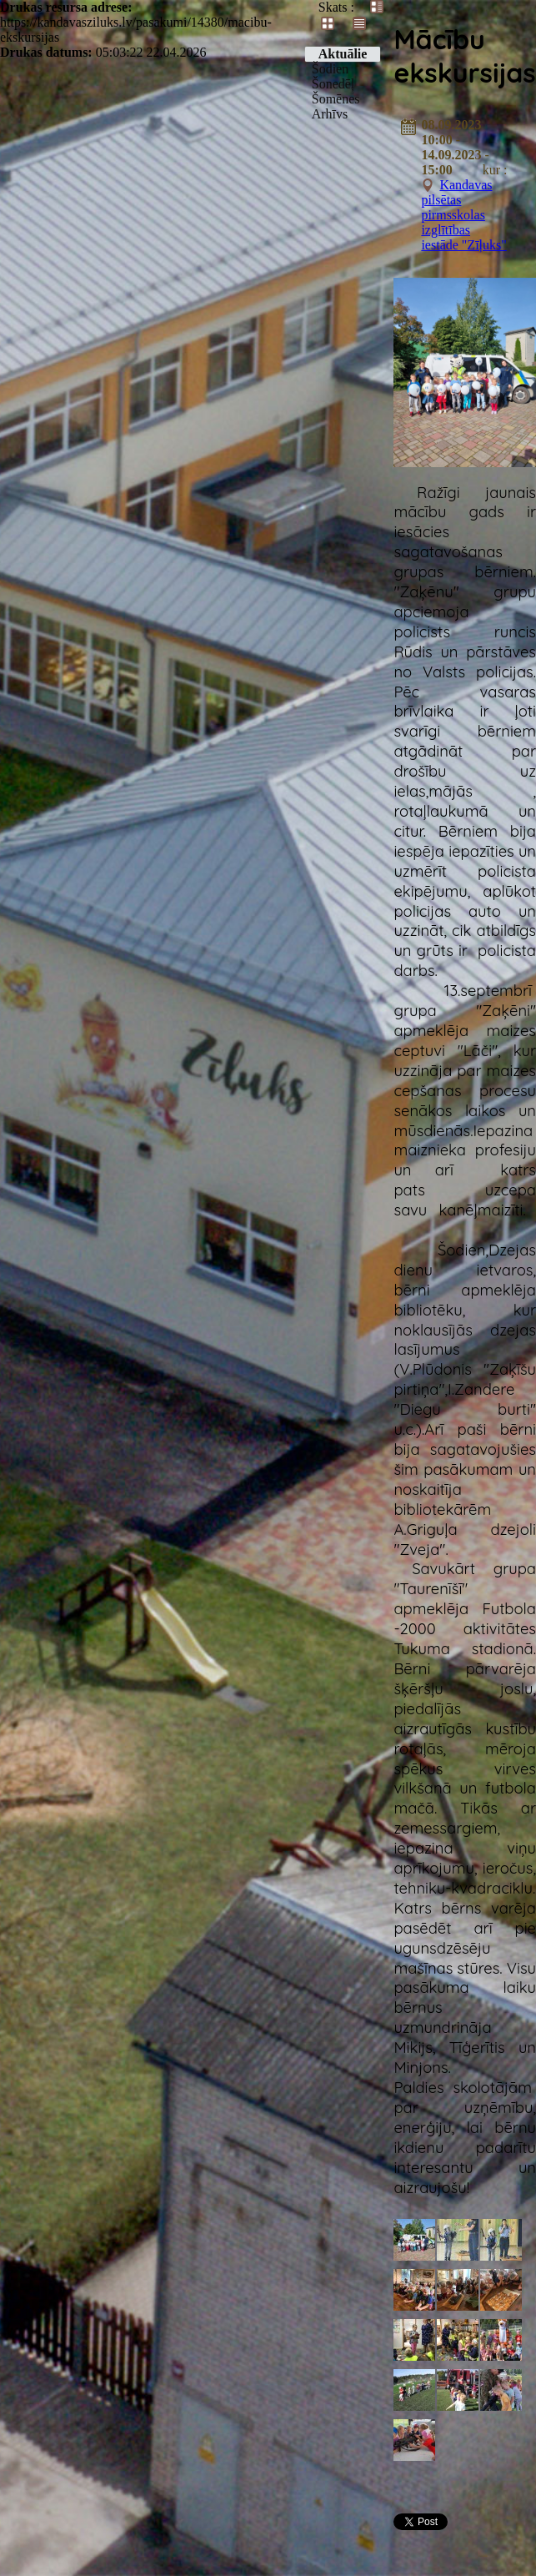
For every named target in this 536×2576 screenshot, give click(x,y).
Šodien (330, 69)
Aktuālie (343, 54)
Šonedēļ (333, 84)
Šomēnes (336, 99)
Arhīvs (330, 114)
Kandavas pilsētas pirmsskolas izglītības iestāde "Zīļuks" (463, 215)
